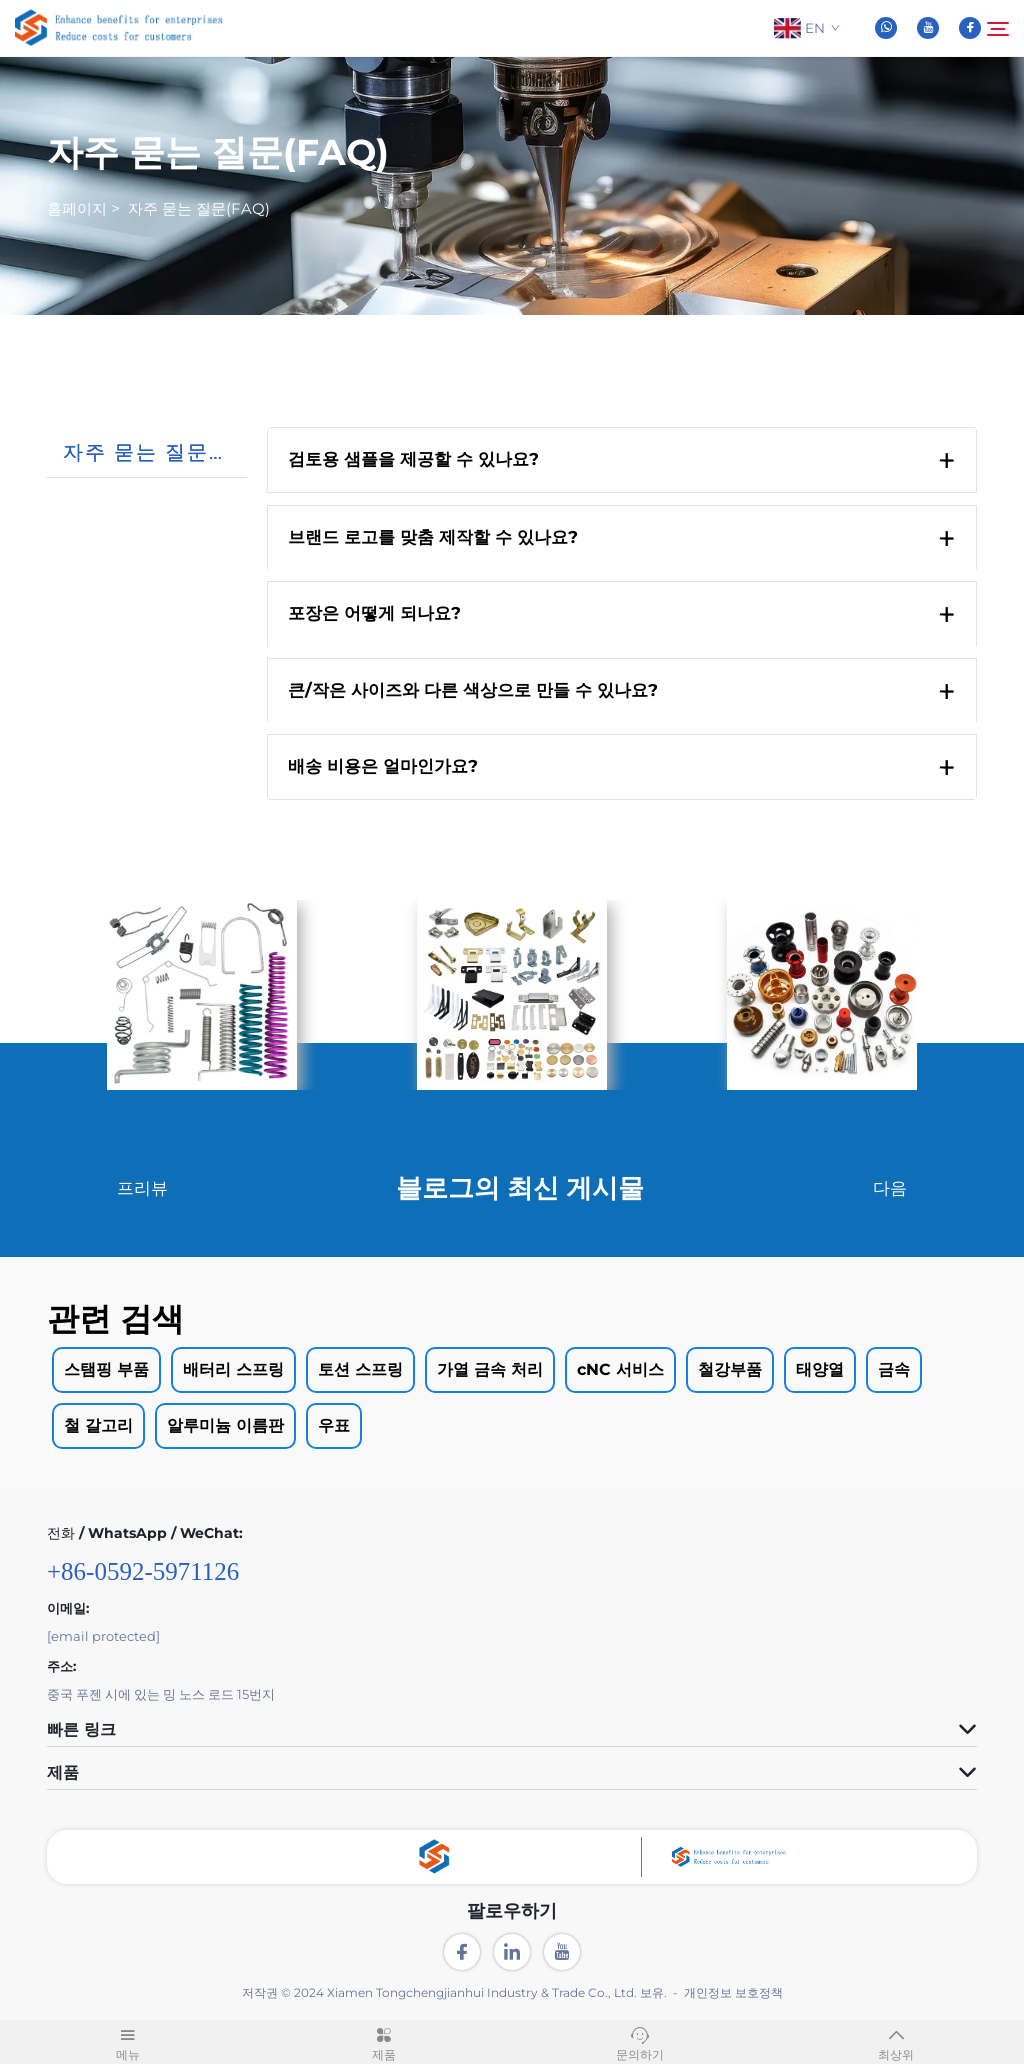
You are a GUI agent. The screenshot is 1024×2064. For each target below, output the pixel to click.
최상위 (896, 2041)
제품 (384, 2041)
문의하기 (640, 2041)
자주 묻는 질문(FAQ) (199, 209)
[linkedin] (512, 1954)
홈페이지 (77, 209)
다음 (890, 1189)
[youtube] (928, 29)
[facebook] (970, 29)
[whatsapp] (886, 29)
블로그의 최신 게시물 (520, 1190)
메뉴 (128, 2041)
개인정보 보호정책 (733, 1994)
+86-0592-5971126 (143, 1573)
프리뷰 (142, 1189)
